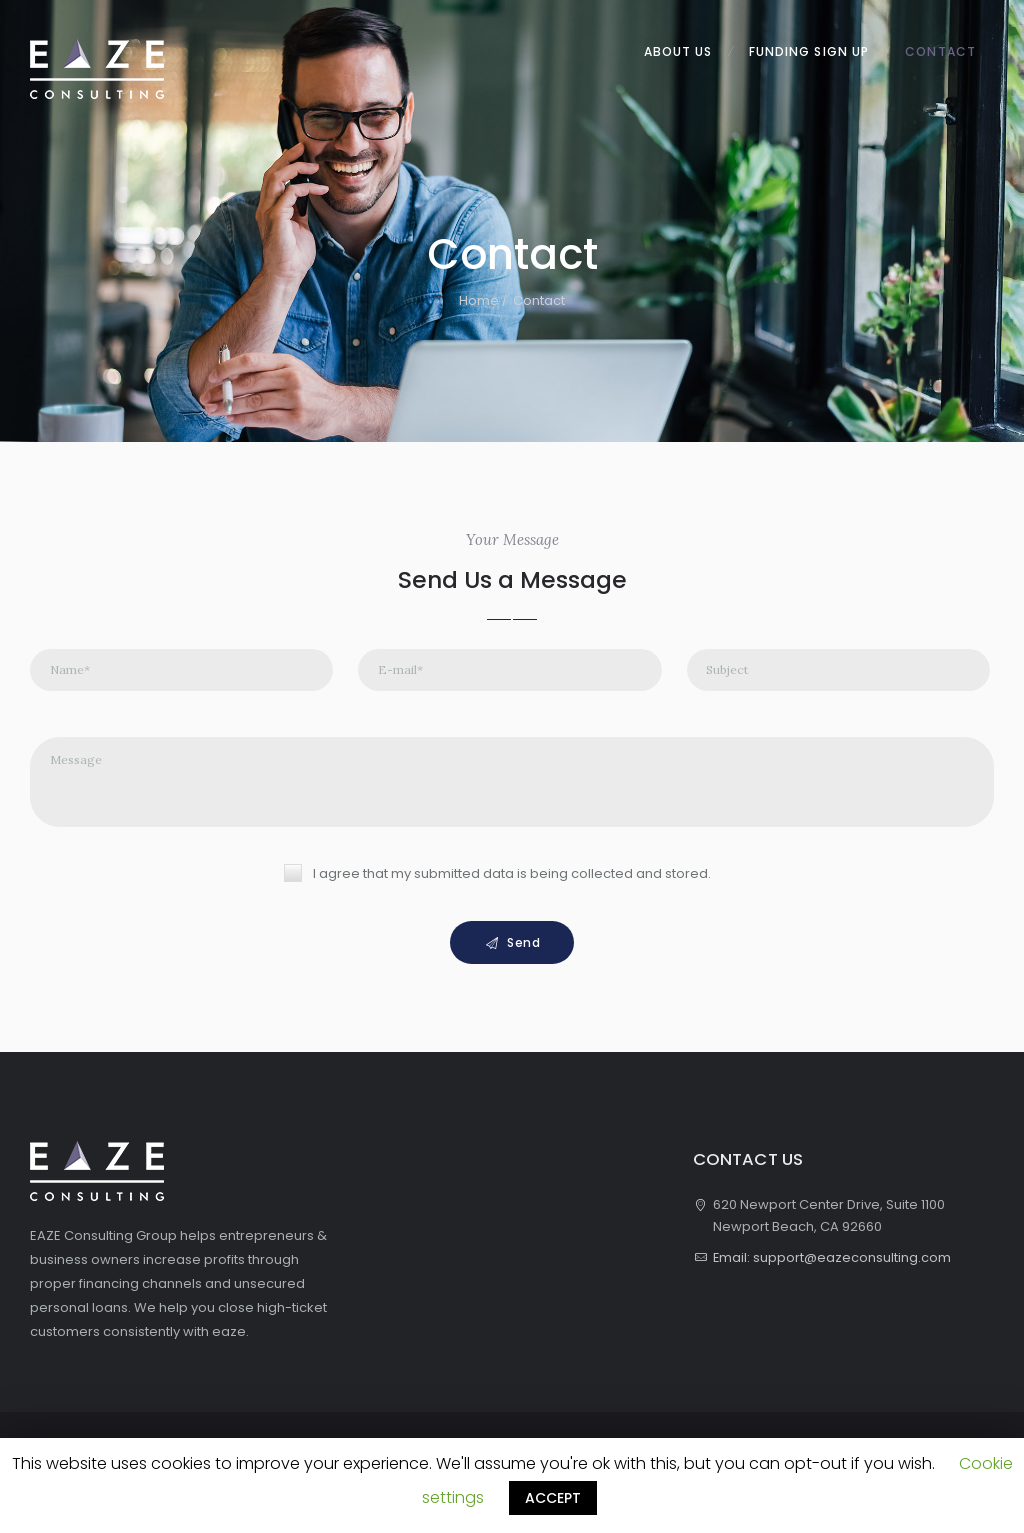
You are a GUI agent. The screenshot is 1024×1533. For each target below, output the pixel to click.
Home (479, 300)
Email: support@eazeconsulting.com (832, 1259)
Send (523, 943)
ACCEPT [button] (553, 1498)
